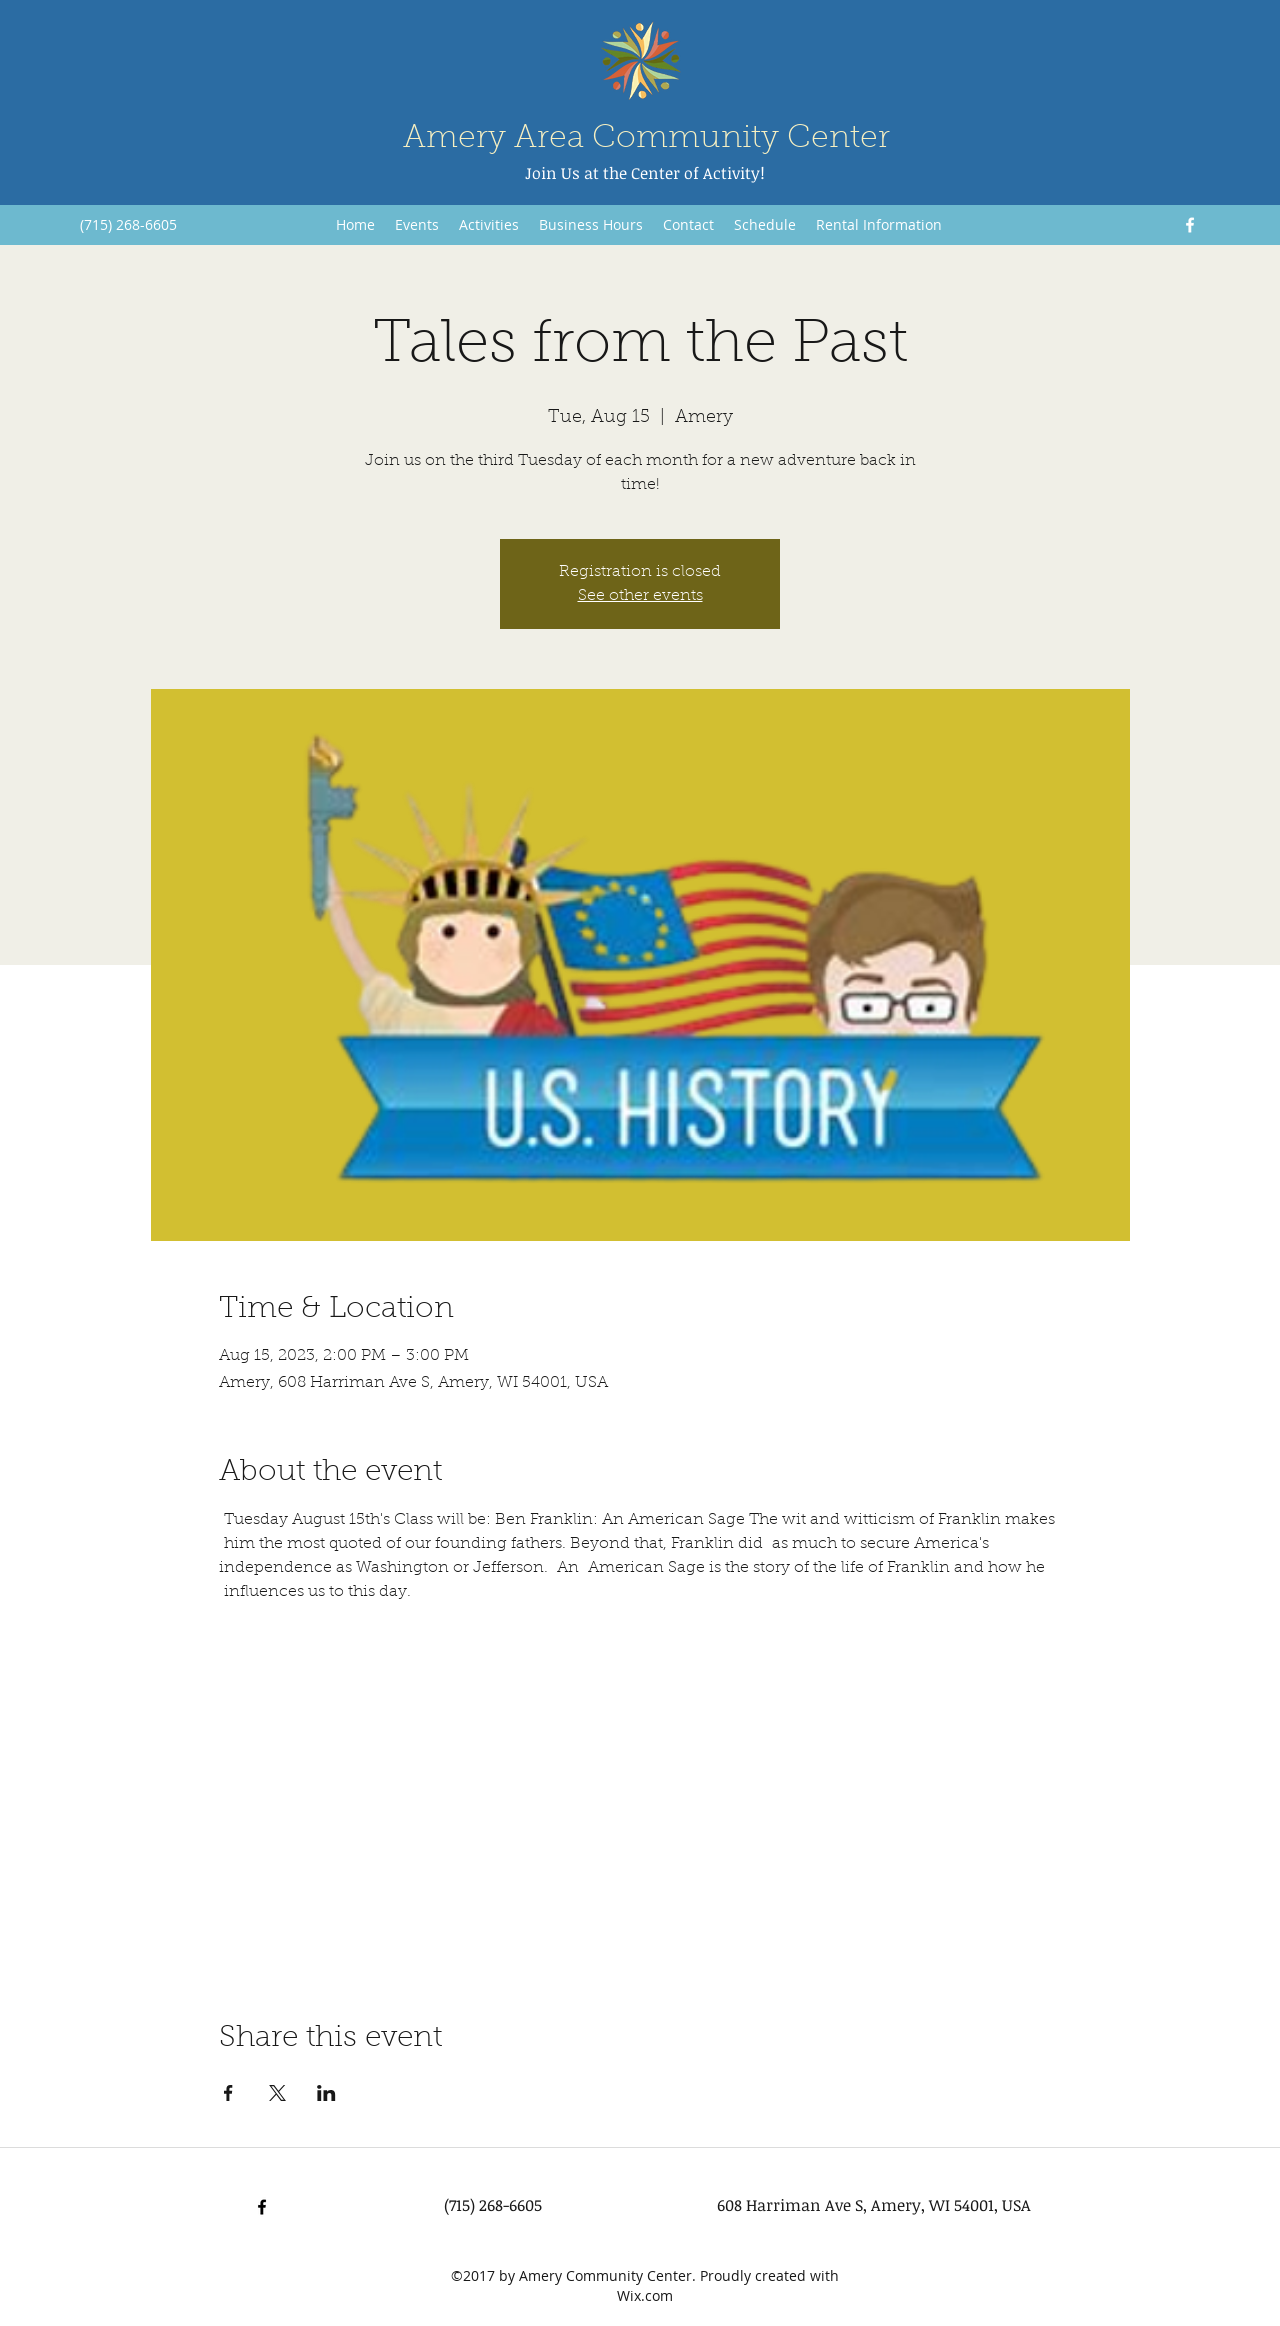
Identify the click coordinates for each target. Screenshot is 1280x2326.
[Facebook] (1190, 225)
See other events (640, 596)
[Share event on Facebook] (228, 2093)
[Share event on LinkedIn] (326, 2093)
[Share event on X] (277, 2093)
